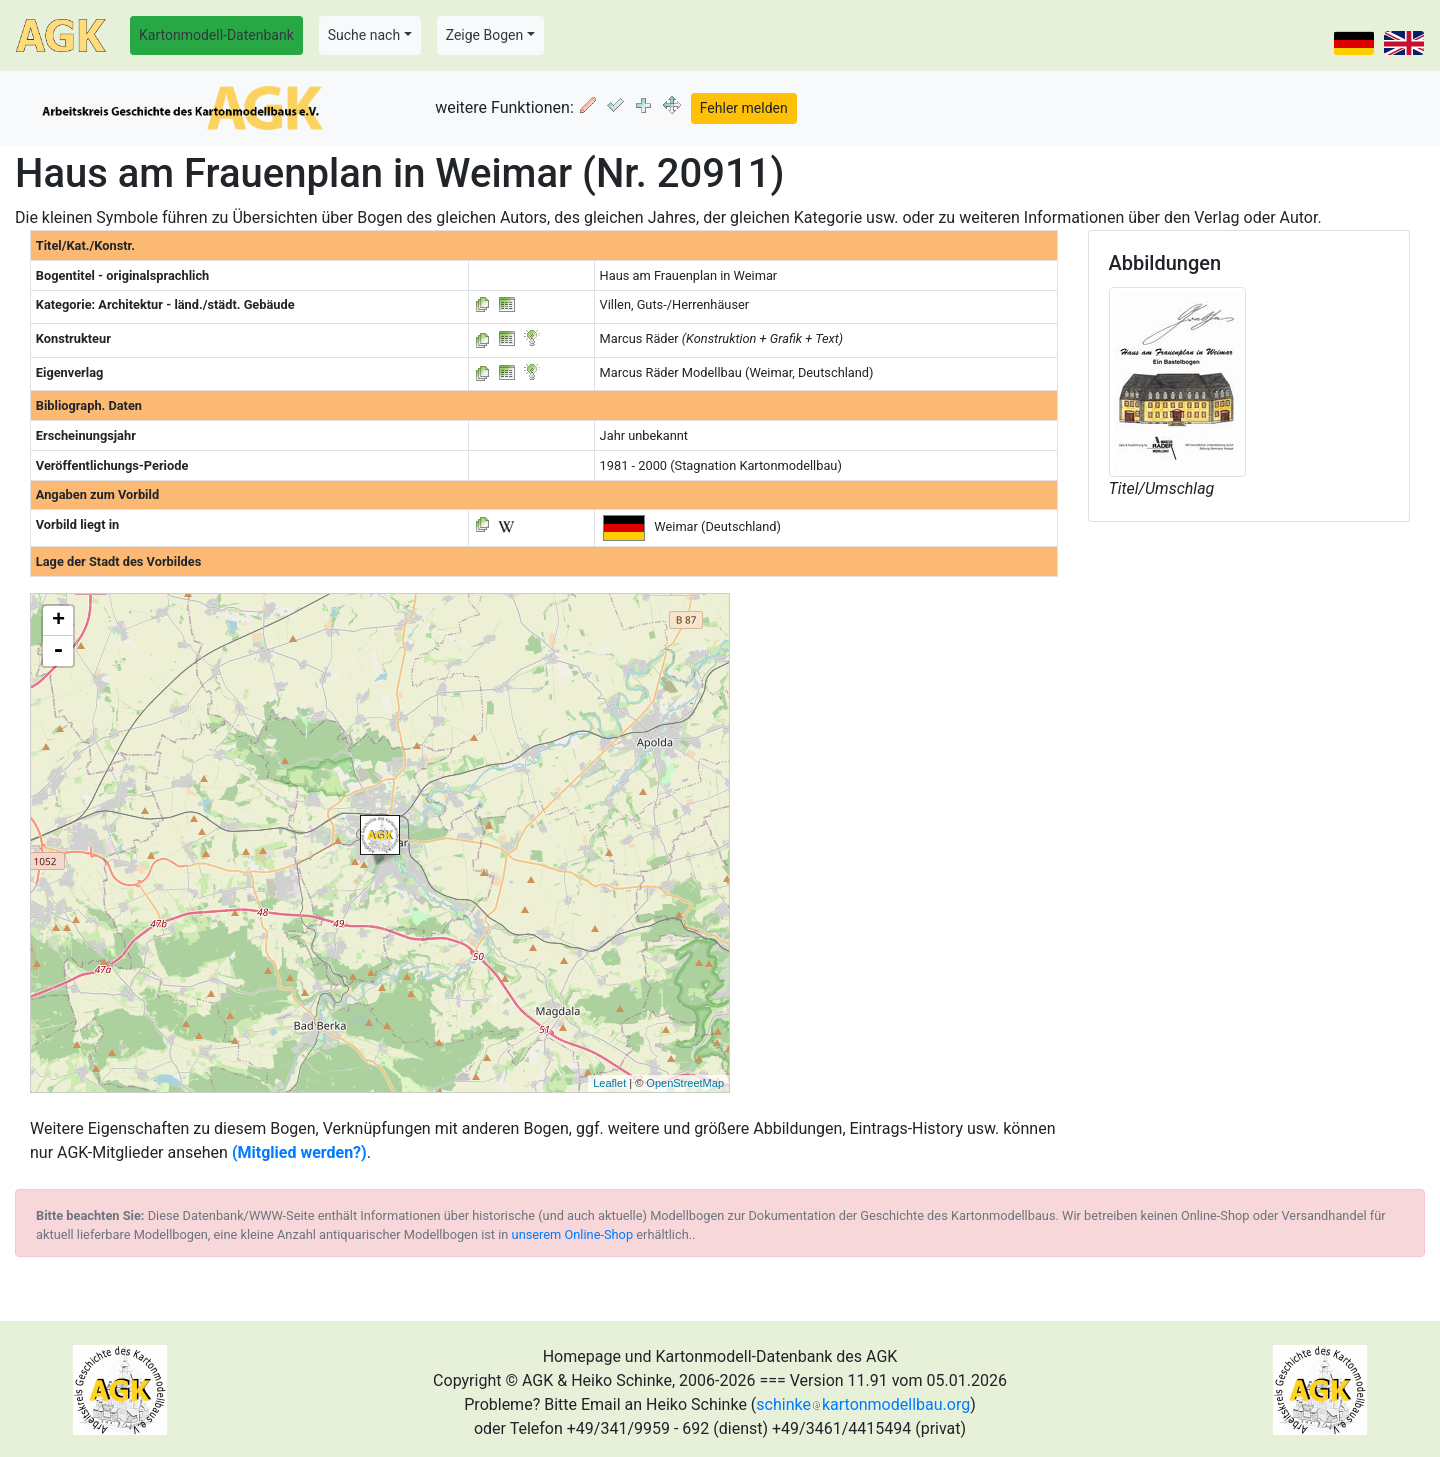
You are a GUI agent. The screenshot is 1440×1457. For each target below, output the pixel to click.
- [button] (58, 651)
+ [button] (58, 621)
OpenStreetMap (685, 1083)
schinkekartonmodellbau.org (863, 1404)
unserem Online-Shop (573, 1234)
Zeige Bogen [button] (485, 35)
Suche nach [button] (364, 35)
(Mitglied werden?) (299, 1152)
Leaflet (609, 1083)
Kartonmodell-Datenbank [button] (216, 35)
